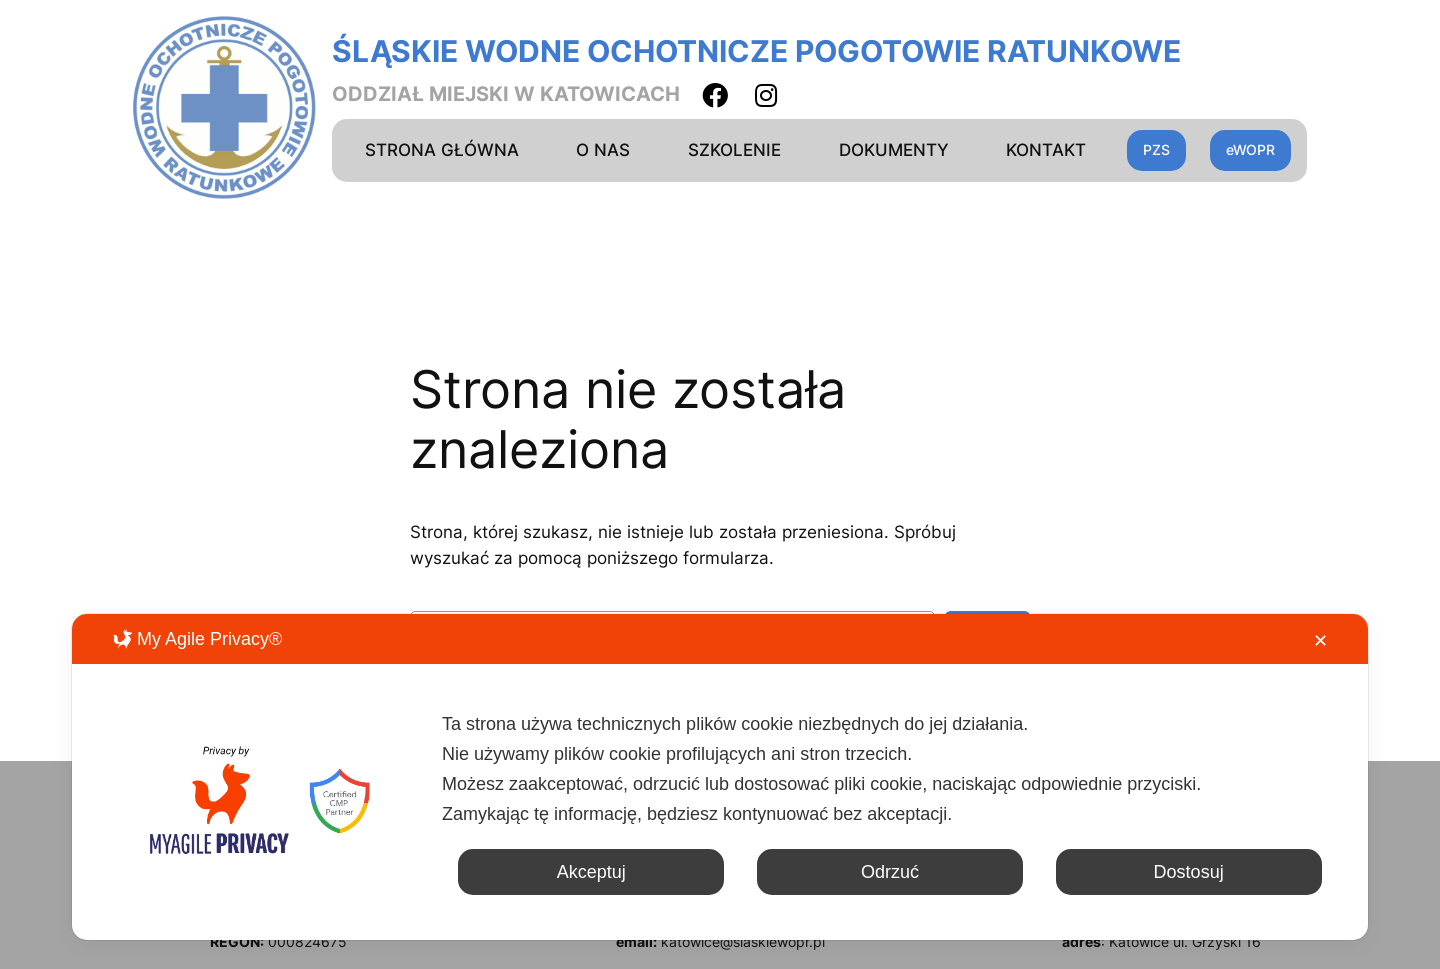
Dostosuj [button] (1189, 872)
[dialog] (720, 777)
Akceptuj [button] (591, 872)
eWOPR (1250, 149)
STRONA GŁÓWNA (442, 150)
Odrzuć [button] (890, 872)
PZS (1156, 149)
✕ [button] (1320, 641)
